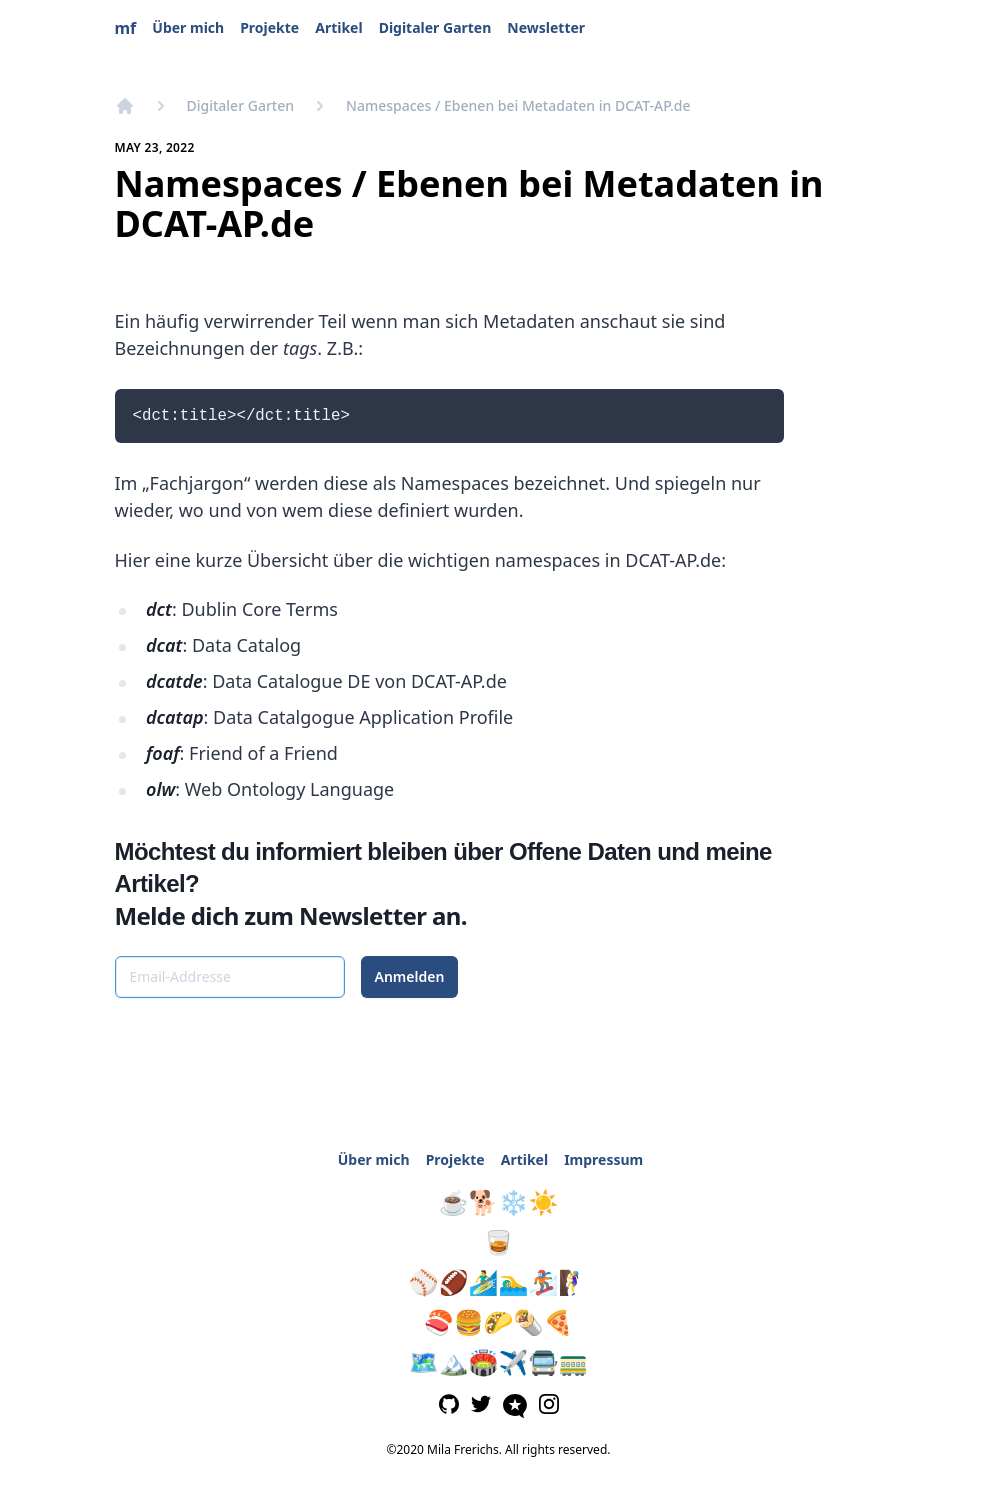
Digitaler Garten (435, 27)
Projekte (269, 27)
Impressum (603, 1159)
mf (126, 28)
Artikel (338, 27)
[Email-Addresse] (230, 977)
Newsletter (546, 27)
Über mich (188, 27)
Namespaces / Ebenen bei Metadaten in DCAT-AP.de (518, 105)
